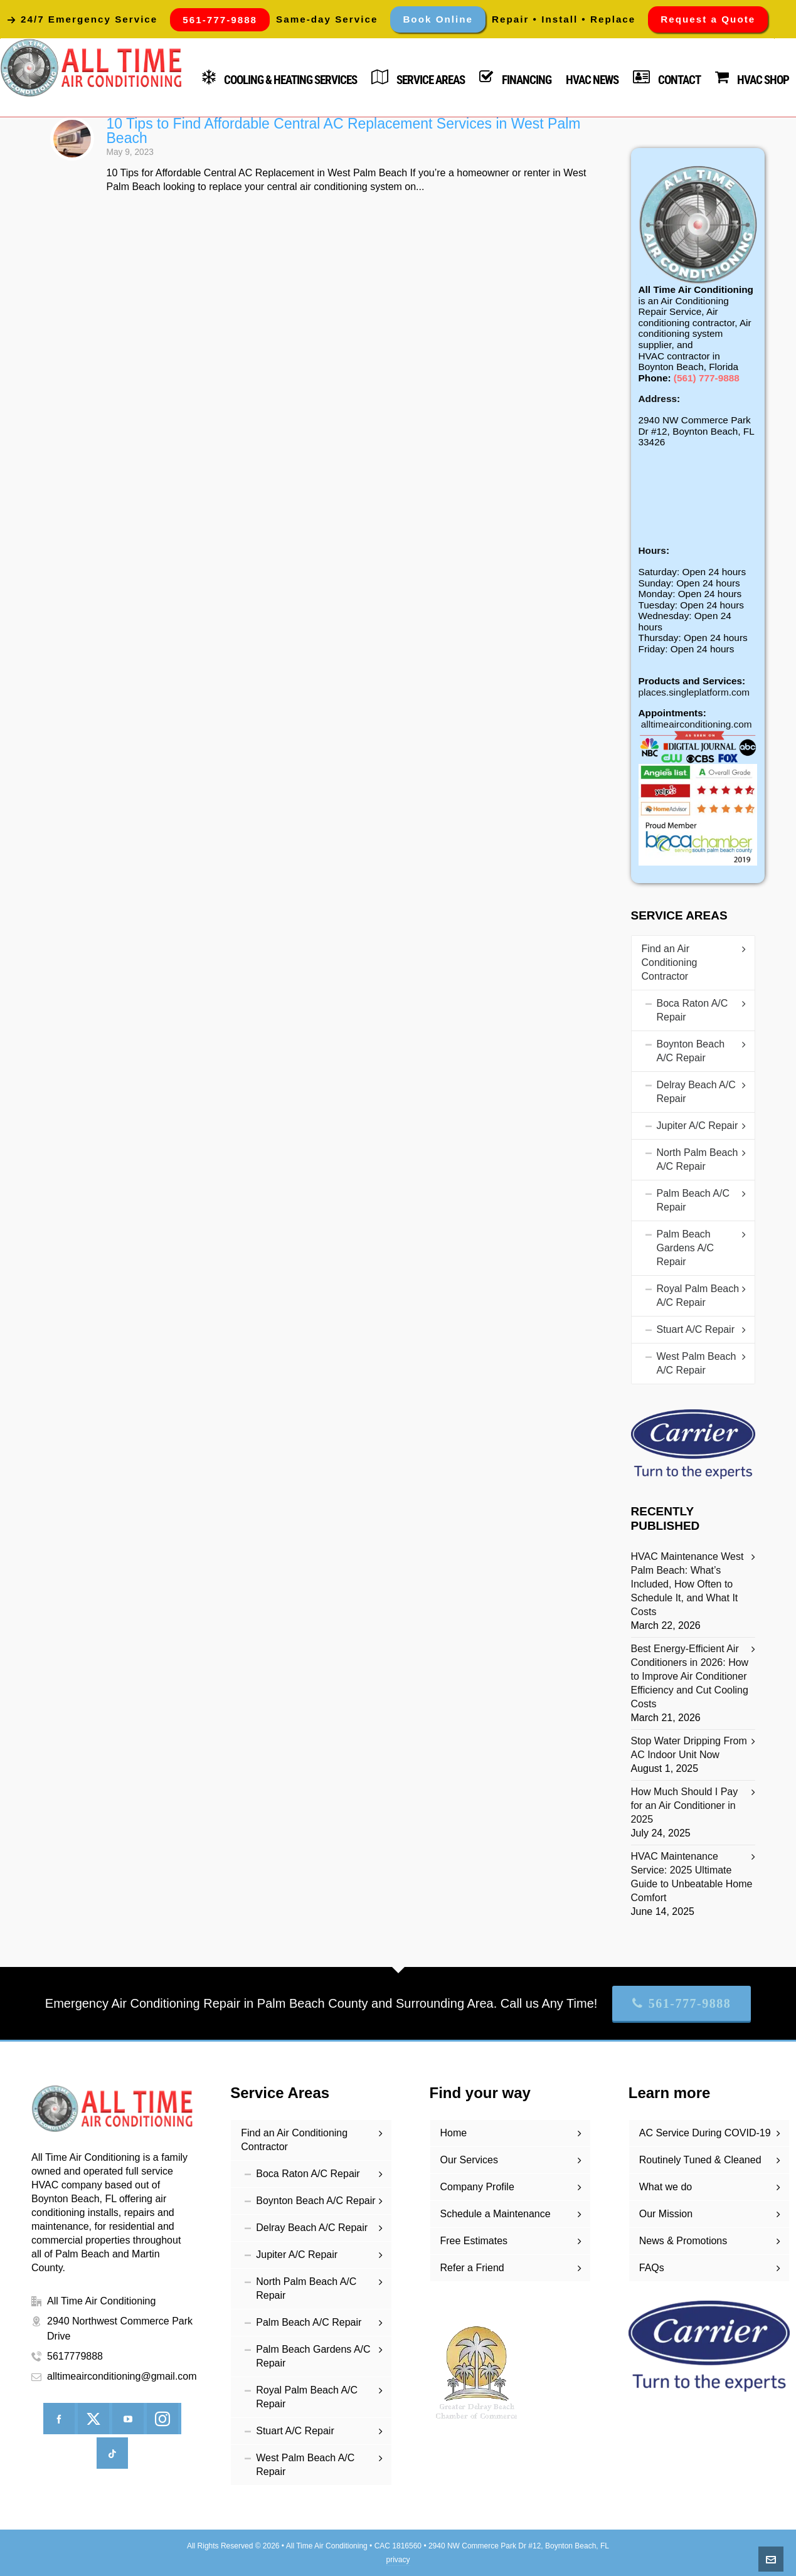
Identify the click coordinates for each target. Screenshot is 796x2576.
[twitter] (93, 2418)
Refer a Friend (472, 2267)
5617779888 (75, 2356)
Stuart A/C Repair (696, 1329)
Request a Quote (708, 19)
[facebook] (59, 2418)
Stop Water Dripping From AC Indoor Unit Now (689, 1748)
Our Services (469, 2160)
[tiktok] (112, 2453)
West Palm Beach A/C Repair (696, 1363)
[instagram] (162, 2418)
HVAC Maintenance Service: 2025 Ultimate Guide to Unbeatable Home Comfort (692, 1877)
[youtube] (128, 2418)
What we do (665, 2186)
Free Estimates (474, 2240)
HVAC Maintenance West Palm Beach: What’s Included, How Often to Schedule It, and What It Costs (687, 1584)
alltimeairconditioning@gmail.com (122, 2376)
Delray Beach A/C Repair (696, 1091)
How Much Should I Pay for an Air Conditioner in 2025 (684, 1805)
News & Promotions (683, 2240)
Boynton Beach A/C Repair (691, 1051)
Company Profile (477, 2186)
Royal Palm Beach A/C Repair (698, 1295)
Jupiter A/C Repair (697, 1125)
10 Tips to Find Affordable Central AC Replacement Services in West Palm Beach (344, 130)
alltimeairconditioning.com (696, 724)
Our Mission (666, 2213)
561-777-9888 (681, 2003)
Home (453, 2133)
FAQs (651, 2267)
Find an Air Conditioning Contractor (670, 962)
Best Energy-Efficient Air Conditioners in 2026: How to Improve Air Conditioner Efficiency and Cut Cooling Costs (690, 1676)
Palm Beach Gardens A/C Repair (685, 1248)
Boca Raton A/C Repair (692, 1010)
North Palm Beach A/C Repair (697, 1159)
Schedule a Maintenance (495, 2213)
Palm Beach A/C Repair (693, 1200)
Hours (652, 550)
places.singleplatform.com (694, 692)
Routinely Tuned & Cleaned (700, 2160)
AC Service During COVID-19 (705, 2133)
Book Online (438, 19)
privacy (398, 2559)
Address (658, 398)
